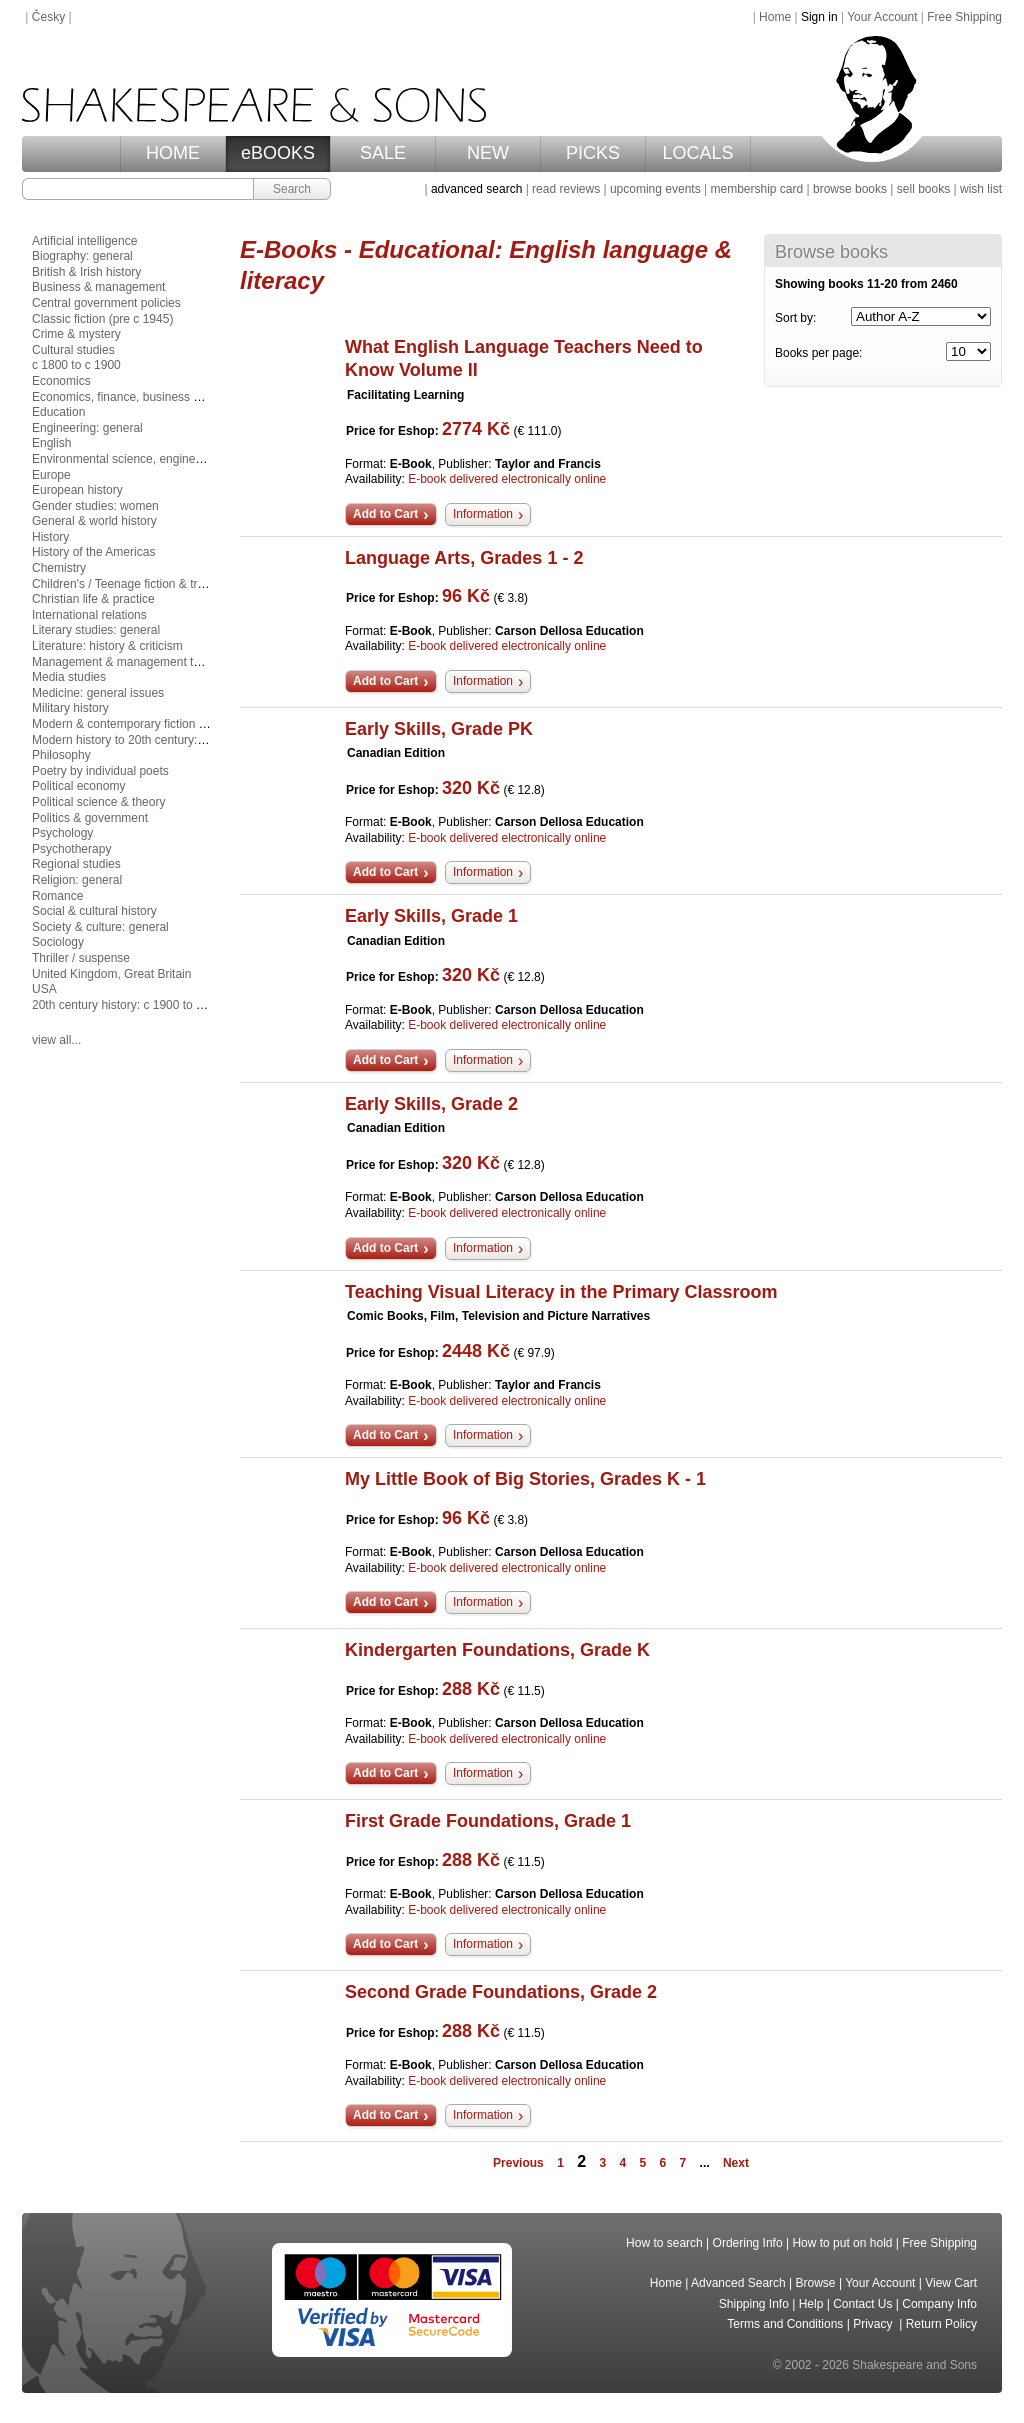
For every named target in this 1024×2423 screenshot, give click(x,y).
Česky (48, 17)
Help (811, 2304)
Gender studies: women (95, 506)
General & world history (94, 521)
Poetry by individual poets (100, 771)
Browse (816, 2283)
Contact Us (862, 2304)
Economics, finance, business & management (153, 397)
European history (77, 490)
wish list (981, 189)
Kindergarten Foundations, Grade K (497, 1650)
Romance (57, 896)
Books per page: (818, 353)
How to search (664, 2243)
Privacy (874, 2324)
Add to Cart (385, 514)
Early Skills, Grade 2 (431, 1104)
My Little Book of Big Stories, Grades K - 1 (525, 1479)
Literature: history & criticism (107, 646)
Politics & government (90, 818)
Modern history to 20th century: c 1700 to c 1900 (160, 740)
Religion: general (77, 880)
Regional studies (76, 864)
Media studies (69, 677)
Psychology (62, 833)
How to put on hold (842, 2243)
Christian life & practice (93, 599)
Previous (518, 2163)
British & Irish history (86, 272)
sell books (923, 189)
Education (58, 412)
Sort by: (795, 318)
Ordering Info (748, 2243)
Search (292, 189)
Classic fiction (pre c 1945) (102, 319)
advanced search (476, 189)
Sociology (58, 942)
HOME (173, 153)
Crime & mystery (76, 334)
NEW (488, 153)
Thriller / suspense (81, 958)
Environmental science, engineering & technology (163, 459)
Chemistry (59, 568)
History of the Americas (93, 552)
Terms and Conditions (785, 2324)
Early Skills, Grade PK (439, 729)
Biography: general (82, 256)
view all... (56, 1040)
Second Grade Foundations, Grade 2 (501, 1992)
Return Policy (941, 2324)
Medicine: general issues (98, 693)
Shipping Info (754, 2304)
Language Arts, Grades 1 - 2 (464, 558)
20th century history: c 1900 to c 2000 (132, 1005)
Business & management (98, 287)
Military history (70, 708)
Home (775, 17)
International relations (89, 615)
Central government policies (106, 303)
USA (44, 989)
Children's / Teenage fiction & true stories (141, 584)
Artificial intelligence (84, 241)
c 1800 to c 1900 (76, 365)
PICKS (593, 153)
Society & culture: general (100, 927)
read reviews (566, 189)
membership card (756, 189)
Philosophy (61, 755)
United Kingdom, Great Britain (111, 974)
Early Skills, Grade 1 (431, 916)
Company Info (939, 2304)
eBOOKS (278, 153)
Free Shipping (964, 17)
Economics (61, 381)
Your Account (882, 17)
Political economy (78, 786)
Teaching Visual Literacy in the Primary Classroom (561, 1292)
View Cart (951, 2283)
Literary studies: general (96, 630)
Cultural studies (73, 350)
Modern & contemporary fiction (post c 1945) (150, 724)
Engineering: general (87, 428)
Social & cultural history (94, 911)
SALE (383, 153)
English (51, 443)
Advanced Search (738, 2283)
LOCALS (697, 153)
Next (736, 2163)
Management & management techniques (140, 662)
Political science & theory (98, 802)
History (50, 537)
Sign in (819, 17)
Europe (51, 475)
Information (483, 514)
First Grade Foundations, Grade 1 (488, 1821)
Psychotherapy (71, 849)
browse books (850, 189)
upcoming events (655, 189)
